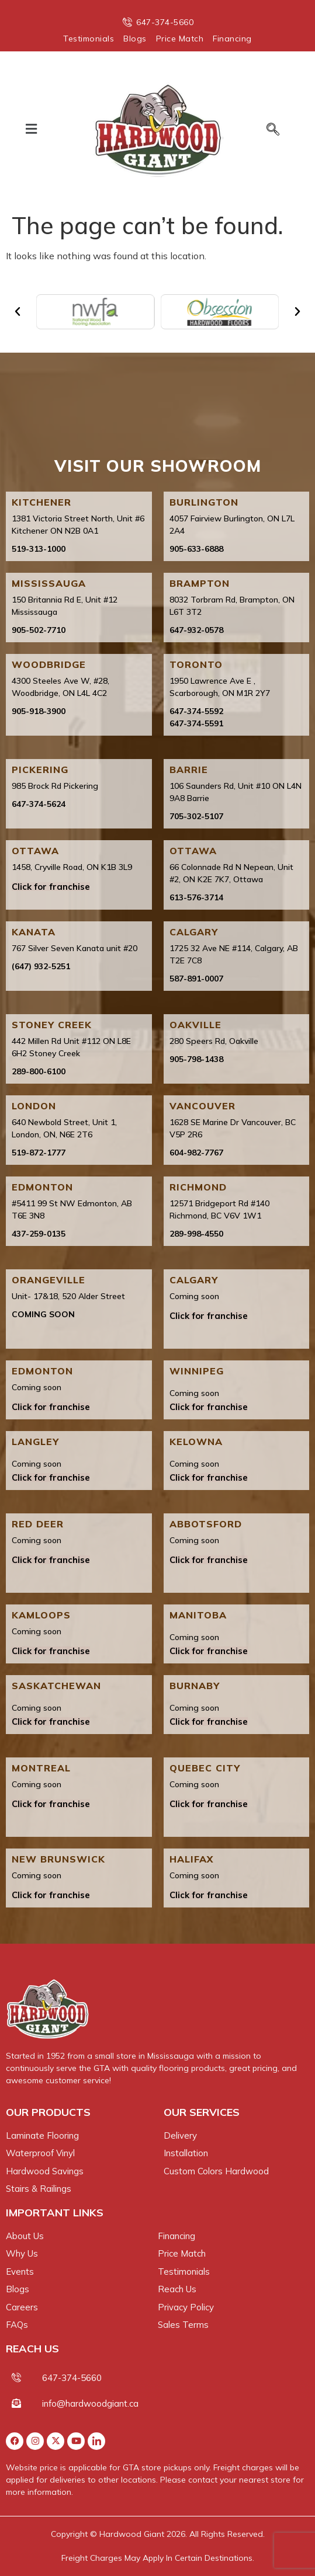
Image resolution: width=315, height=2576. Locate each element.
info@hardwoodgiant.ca (90, 2403)
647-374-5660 (72, 2377)
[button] (31, 129)
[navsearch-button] (268, 130)
